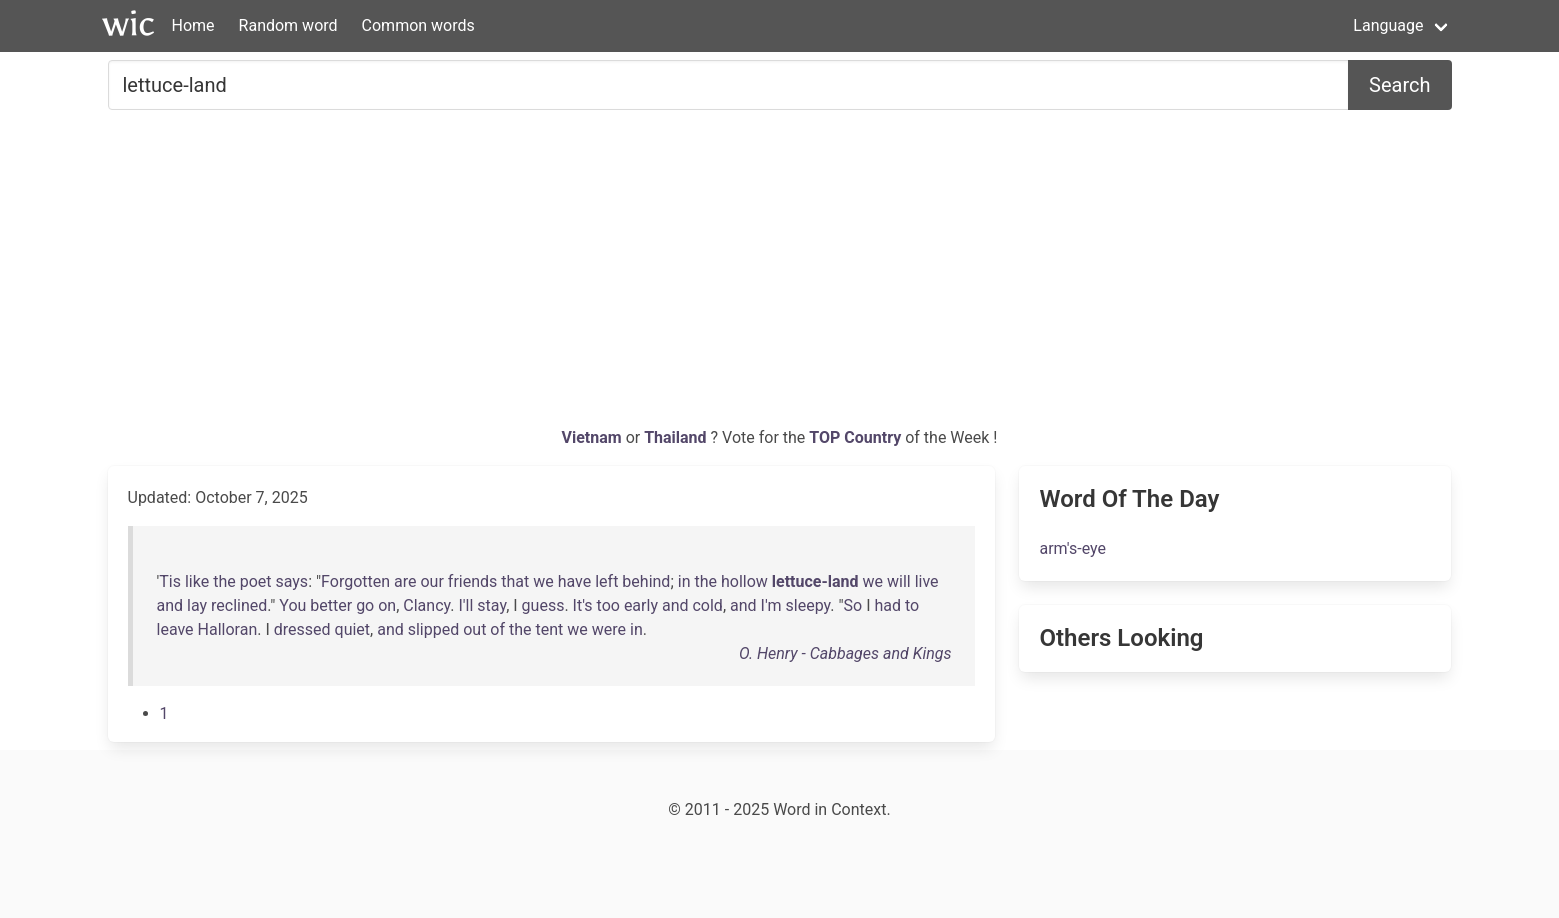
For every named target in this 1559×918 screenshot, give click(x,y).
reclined (239, 605)
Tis (170, 581)
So (853, 605)
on (387, 605)
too (608, 605)
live (927, 581)
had (888, 605)
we (543, 581)
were (609, 629)
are (405, 581)
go (365, 605)
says (291, 581)
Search (1399, 85)
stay (491, 605)
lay (197, 605)
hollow (744, 581)
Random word (288, 25)
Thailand (677, 437)
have (575, 581)
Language (1388, 25)
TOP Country (855, 437)
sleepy (808, 605)
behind (646, 581)
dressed (302, 629)
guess (543, 605)
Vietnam (594, 437)
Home (193, 25)
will (899, 581)
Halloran (228, 629)
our (431, 581)
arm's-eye (1072, 548)
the (224, 581)
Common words (418, 25)
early (641, 605)
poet (256, 581)
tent (550, 629)
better (331, 605)
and (170, 605)
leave (175, 629)
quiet (353, 629)
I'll (465, 605)
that (515, 581)
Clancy (426, 605)
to (912, 605)
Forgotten (355, 581)
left (606, 581)
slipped (434, 629)
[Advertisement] (780, 276)
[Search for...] (729, 85)
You (292, 605)
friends (472, 581)
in (684, 581)
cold (707, 605)
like (197, 581)
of (497, 629)
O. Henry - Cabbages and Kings (845, 653)
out (474, 629)
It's (583, 605)
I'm (771, 605)
